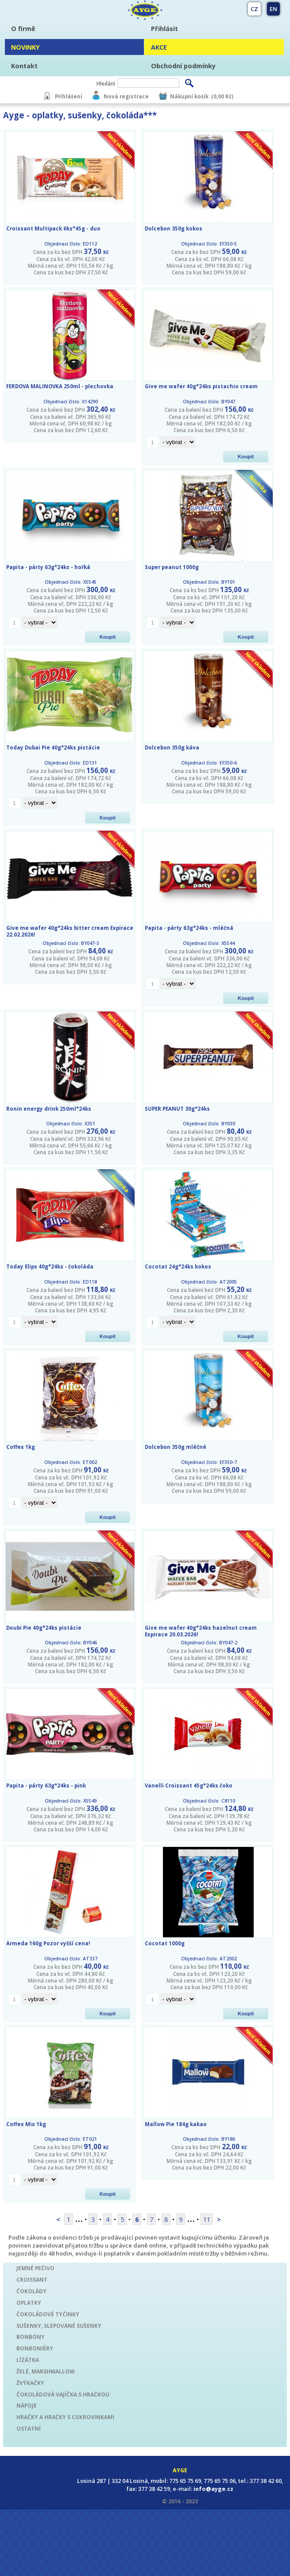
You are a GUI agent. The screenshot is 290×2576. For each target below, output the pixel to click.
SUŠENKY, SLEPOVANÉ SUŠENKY (58, 2325)
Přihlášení (68, 96)
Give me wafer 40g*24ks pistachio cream (201, 386)
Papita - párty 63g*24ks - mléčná (189, 928)
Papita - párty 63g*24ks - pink (46, 1785)
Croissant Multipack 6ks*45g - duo (53, 228)
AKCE (159, 47)
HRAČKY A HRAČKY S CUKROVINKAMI (65, 2416)
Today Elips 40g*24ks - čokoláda (49, 1266)
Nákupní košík (189, 96)
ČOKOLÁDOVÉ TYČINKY (47, 2314)
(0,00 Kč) (222, 96)
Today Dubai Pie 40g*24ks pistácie (53, 747)
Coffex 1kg (20, 1447)
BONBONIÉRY (34, 2348)
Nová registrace (126, 96)
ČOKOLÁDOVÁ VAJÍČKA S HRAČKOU (62, 2394)
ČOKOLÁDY (31, 2291)
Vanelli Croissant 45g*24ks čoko (188, 1785)
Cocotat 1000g (165, 1943)
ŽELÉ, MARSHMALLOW (45, 2371)
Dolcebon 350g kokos (173, 228)
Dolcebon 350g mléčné (175, 1447)
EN (273, 9)
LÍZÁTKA (27, 2359)
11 (206, 2219)
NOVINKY (25, 47)
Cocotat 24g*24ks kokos (178, 1266)
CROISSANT (31, 2279)
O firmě (23, 28)
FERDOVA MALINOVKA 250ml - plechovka (59, 386)
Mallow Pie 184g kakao (176, 2124)
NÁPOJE (26, 2405)
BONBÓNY (30, 2336)
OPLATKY (28, 2302)
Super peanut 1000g (172, 567)
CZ (254, 9)
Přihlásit (164, 28)
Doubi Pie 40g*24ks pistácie (43, 1627)
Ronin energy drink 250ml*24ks (48, 1108)
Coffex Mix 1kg (26, 2124)
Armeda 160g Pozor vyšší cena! (48, 1943)
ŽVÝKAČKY (30, 2382)
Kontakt (24, 66)
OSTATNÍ (28, 2428)
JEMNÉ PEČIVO (35, 2268)
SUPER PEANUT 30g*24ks (177, 1108)
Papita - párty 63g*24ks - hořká (48, 567)
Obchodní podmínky (183, 66)
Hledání (106, 83)
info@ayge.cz (213, 2489)
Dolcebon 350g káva (172, 747)
